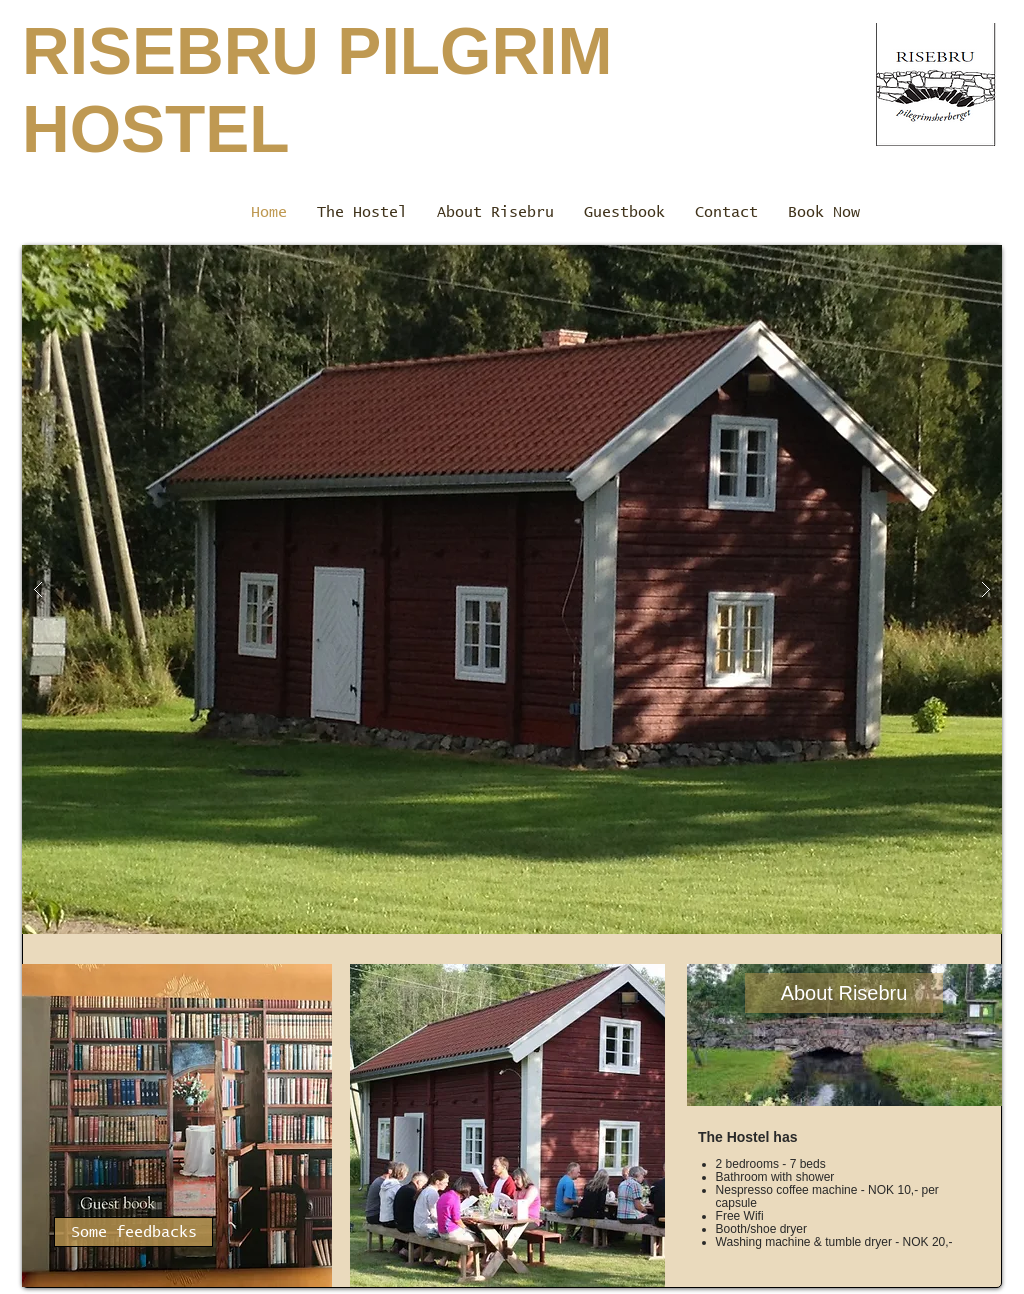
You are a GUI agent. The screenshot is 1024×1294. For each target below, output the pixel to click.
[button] (512, 589)
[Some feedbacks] (133, 1232)
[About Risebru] (844, 993)
